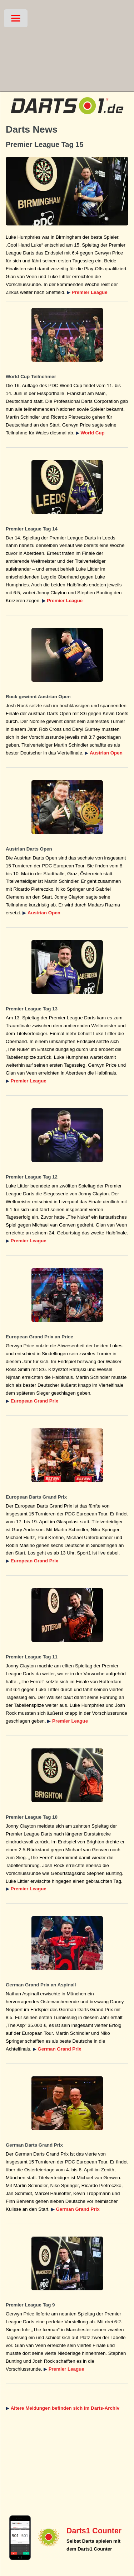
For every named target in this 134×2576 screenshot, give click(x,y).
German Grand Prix (59, 2049)
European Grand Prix (34, 1401)
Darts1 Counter (93, 2531)
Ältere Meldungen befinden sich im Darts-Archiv (65, 2408)
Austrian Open (106, 753)
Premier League (90, 292)
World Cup (93, 432)
